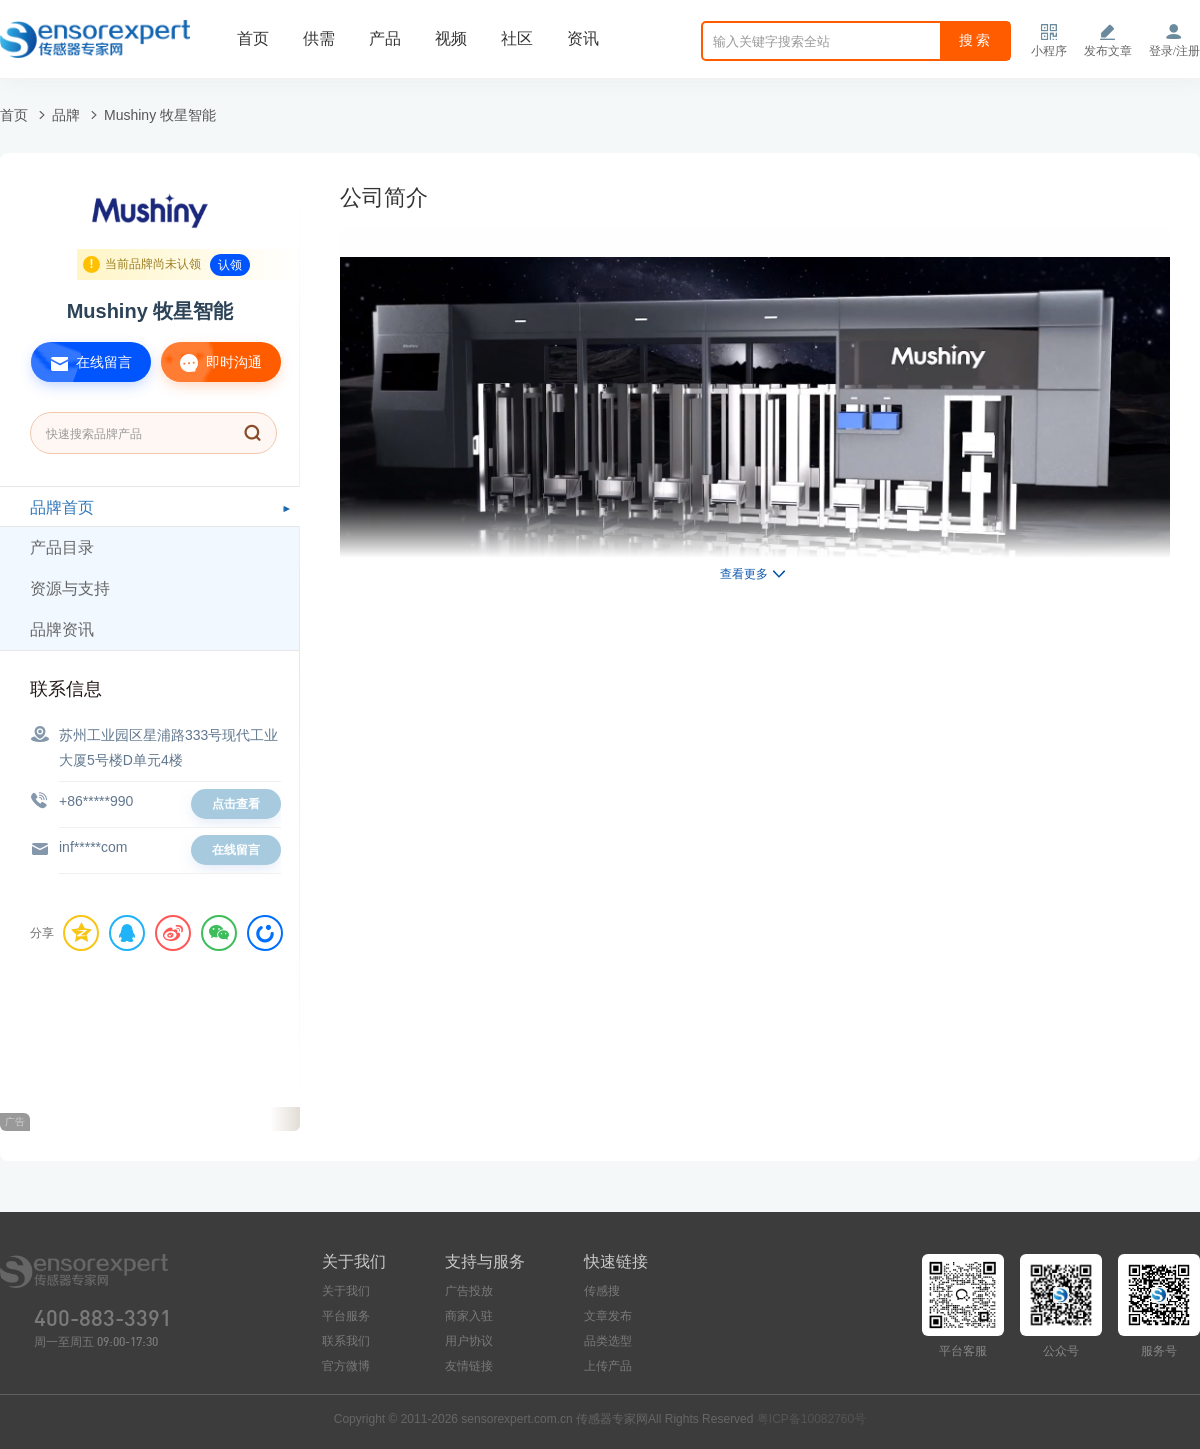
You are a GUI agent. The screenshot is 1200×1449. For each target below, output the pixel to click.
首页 (253, 38)
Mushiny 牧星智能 (160, 115)
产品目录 (62, 547)
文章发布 (608, 1316)
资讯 (583, 38)
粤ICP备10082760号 (811, 1419)
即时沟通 (211, 362)
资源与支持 (70, 588)
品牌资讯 (62, 629)
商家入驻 (469, 1316)
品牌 (66, 115)
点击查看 (236, 804)
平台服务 (346, 1316)
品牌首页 (62, 507)
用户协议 (469, 1341)
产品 (385, 38)
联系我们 (346, 1341)
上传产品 (608, 1366)
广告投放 (469, 1291)
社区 (517, 38)
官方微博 (346, 1366)
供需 (319, 38)
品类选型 (608, 1341)
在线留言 (81, 362)
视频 (451, 38)
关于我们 (346, 1291)
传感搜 (602, 1291)
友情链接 (469, 1366)
